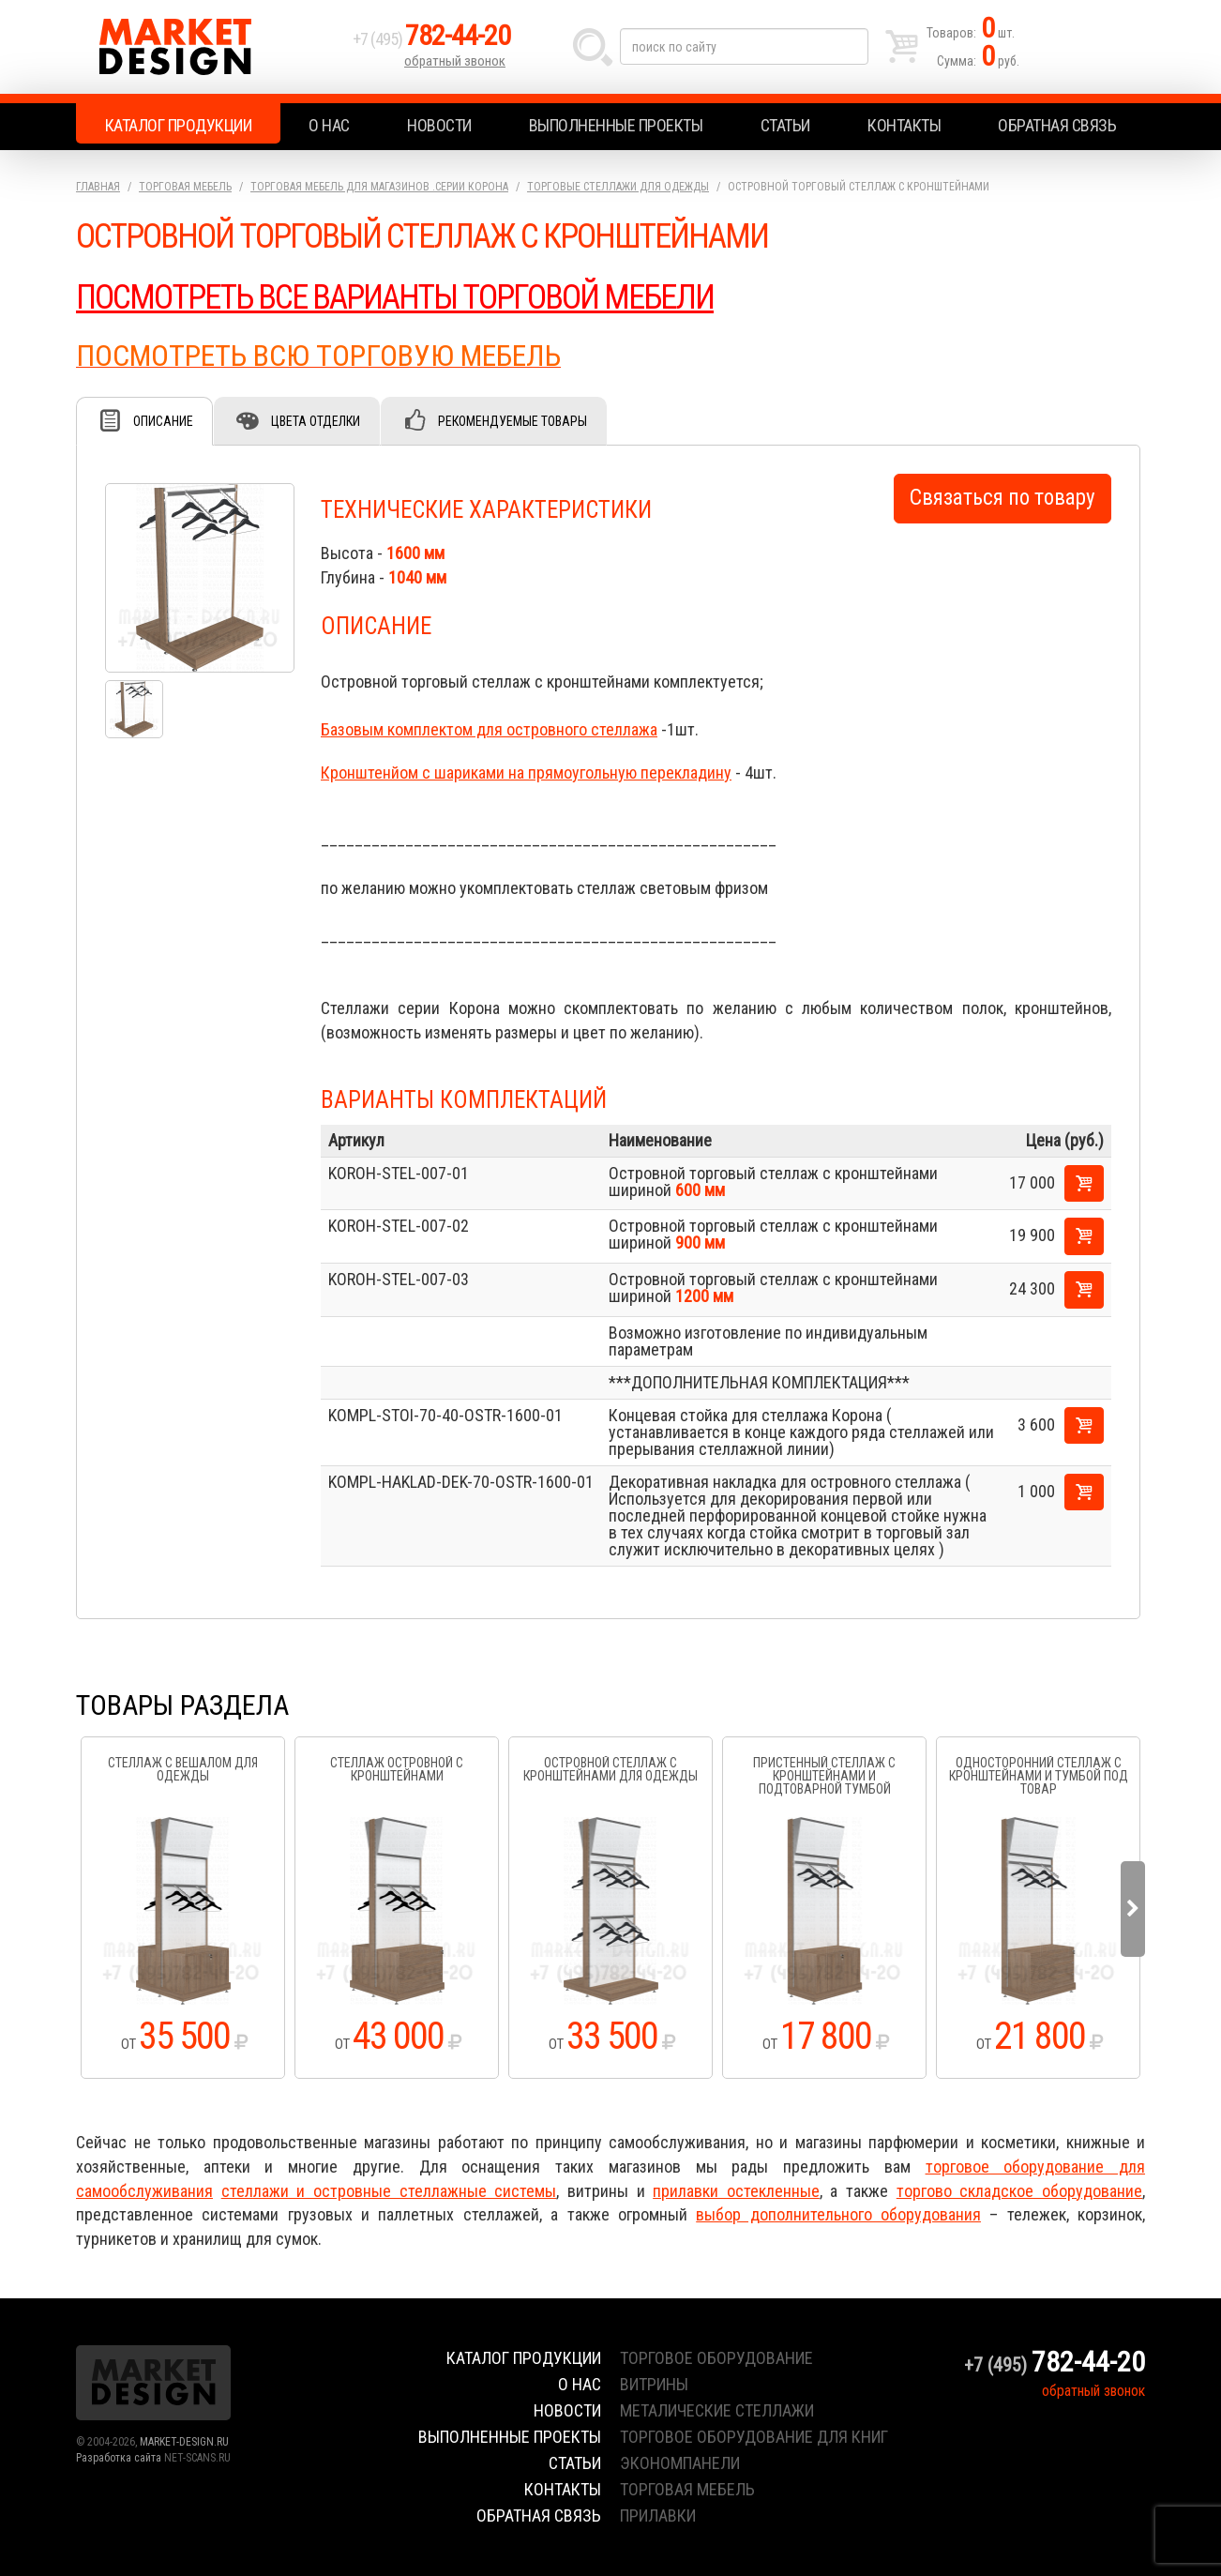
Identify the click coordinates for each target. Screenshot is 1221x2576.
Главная (98, 186)
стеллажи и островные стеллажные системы (389, 2191)
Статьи (785, 125)
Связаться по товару (1002, 497)
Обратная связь (1057, 125)
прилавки (658, 2515)
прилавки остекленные (736, 2191)
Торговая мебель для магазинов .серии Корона (379, 186)
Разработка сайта (118, 2457)
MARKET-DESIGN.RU (184, 2441)
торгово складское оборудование (1019, 2191)
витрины (654, 2384)
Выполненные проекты (616, 125)
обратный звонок (454, 61)
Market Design (209, 47)
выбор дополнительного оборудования (838, 2214)
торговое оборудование (716, 2358)
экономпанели (680, 2463)
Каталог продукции (178, 125)
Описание (163, 421)
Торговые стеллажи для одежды (618, 186)
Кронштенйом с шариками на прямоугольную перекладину (526, 772)
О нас (329, 125)
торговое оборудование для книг (754, 2437)
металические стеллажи (717, 2410)
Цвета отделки (315, 421)
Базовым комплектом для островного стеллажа (489, 729)
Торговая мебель (185, 186)
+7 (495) (431, 39)
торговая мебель (687, 2489)
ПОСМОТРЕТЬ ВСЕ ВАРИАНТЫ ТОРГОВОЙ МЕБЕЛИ (395, 297)
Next (1133, 1909)
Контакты (904, 125)
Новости (439, 125)
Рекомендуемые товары (512, 421)
